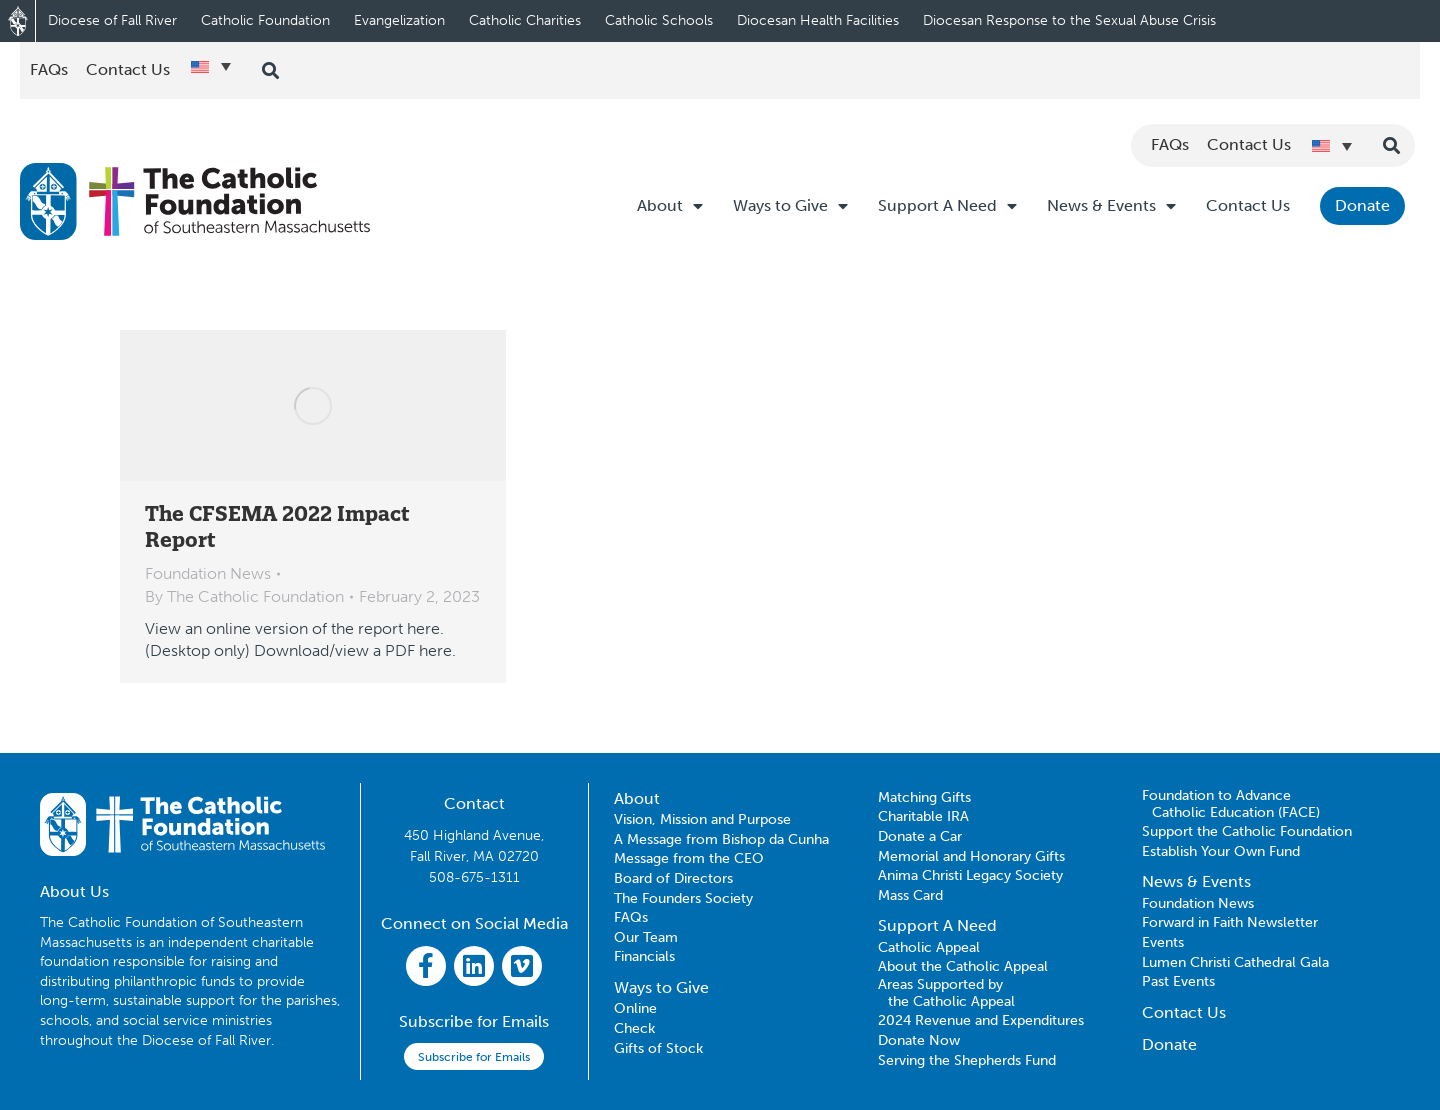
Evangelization (399, 20)
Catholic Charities (525, 20)
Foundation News (208, 573)
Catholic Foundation (265, 20)
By (244, 596)
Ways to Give (790, 206)
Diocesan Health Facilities (818, 20)
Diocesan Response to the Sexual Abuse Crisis (1069, 20)
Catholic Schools (659, 20)
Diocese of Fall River (112, 20)
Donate (1362, 205)
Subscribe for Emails (474, 1057)
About (670, 206)
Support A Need (947, 206)
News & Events (1111, 206)
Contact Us (1248, 205)
